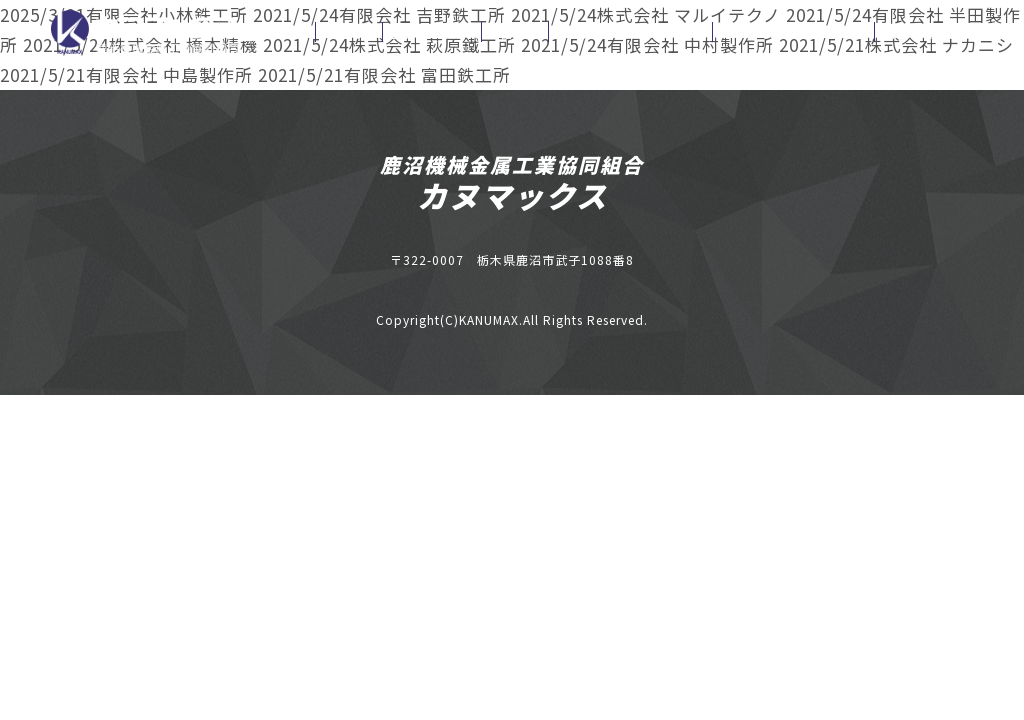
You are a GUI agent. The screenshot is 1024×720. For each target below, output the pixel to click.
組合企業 (515, 32)
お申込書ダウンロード (631, 32)
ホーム (277, 32)
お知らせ (349, 32)
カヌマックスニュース (793, 32)
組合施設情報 (432, 32)
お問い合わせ (924, 32)
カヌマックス (512, 195)
